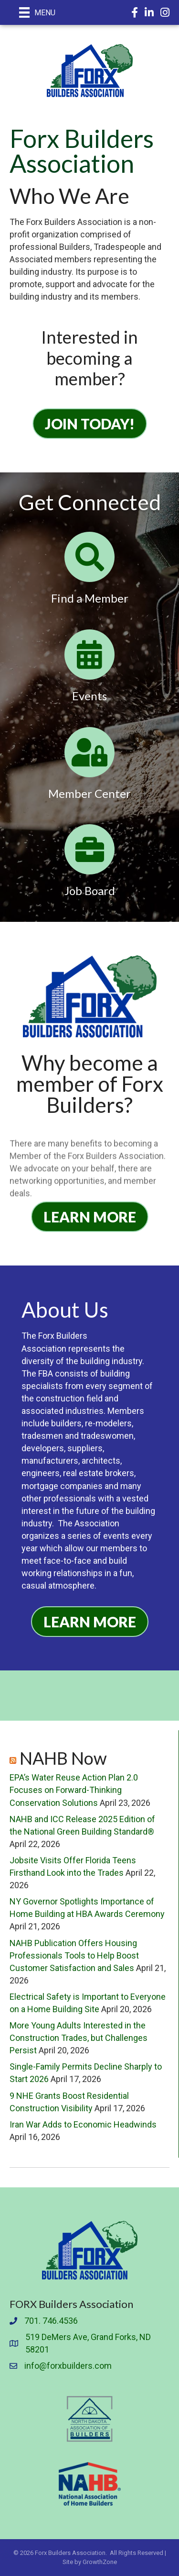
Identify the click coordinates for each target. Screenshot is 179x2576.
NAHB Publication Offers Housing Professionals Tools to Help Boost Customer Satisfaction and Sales (74, 1955)
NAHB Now (63, 1758)
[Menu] (37, 12)
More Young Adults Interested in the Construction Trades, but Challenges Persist (78, 2037)
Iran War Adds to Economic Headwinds (83, 2124)
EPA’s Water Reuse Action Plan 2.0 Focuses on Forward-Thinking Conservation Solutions (74, 1789)
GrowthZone (100, 2561)
